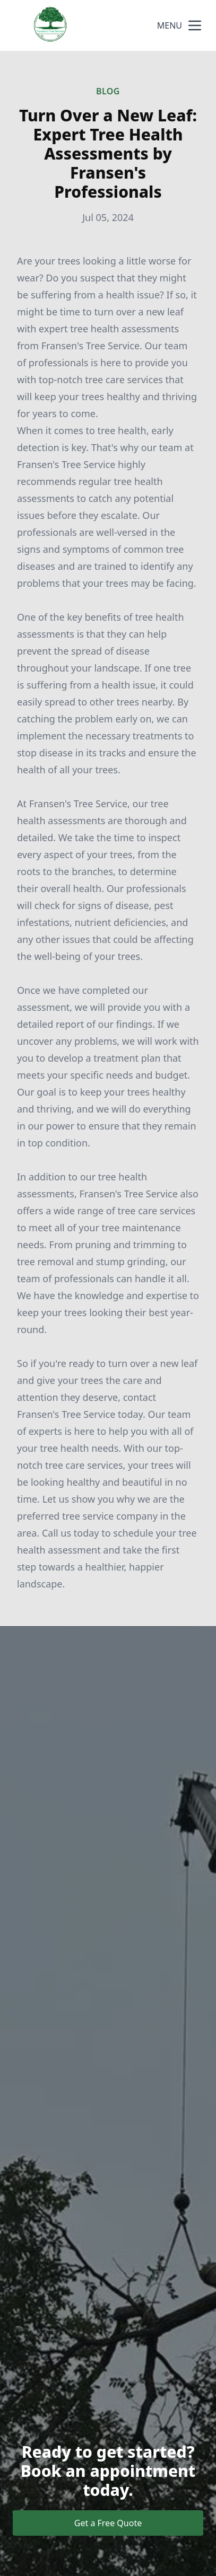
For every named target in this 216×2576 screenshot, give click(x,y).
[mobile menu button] (195, 25)
